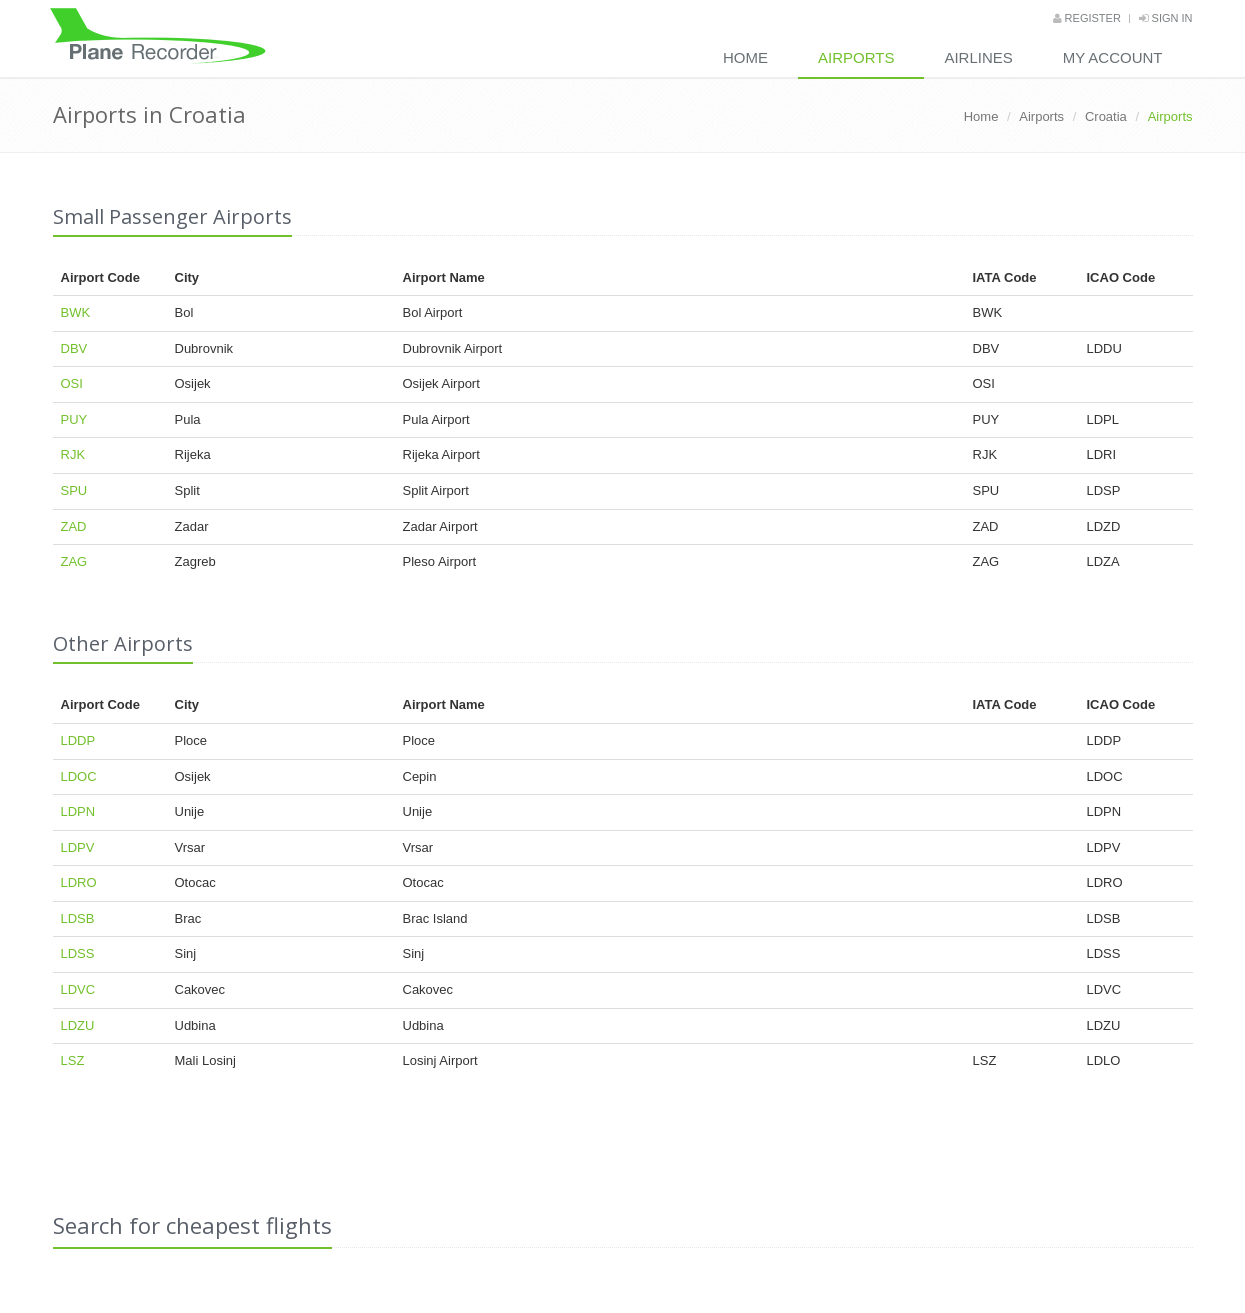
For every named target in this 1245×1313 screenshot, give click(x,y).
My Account (1113, 57)
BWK (76, 312)
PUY (74, 419)
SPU (74, 490)
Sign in (1165, 18)
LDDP (78, 740)
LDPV (78, 847)
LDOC (79, 776)
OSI (72, 383)
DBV (74, 348)
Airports (856, 57)
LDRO (79, 882)
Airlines (978, 57)
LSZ (73, 1060)
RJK (73, 454)
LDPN (78, 811)
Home (745, 57)
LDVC (78, 989)
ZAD (74, 526)
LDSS (78, 953)
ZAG (74, 561)
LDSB (78, 918)
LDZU (78, 1025)
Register (1087, 18)
